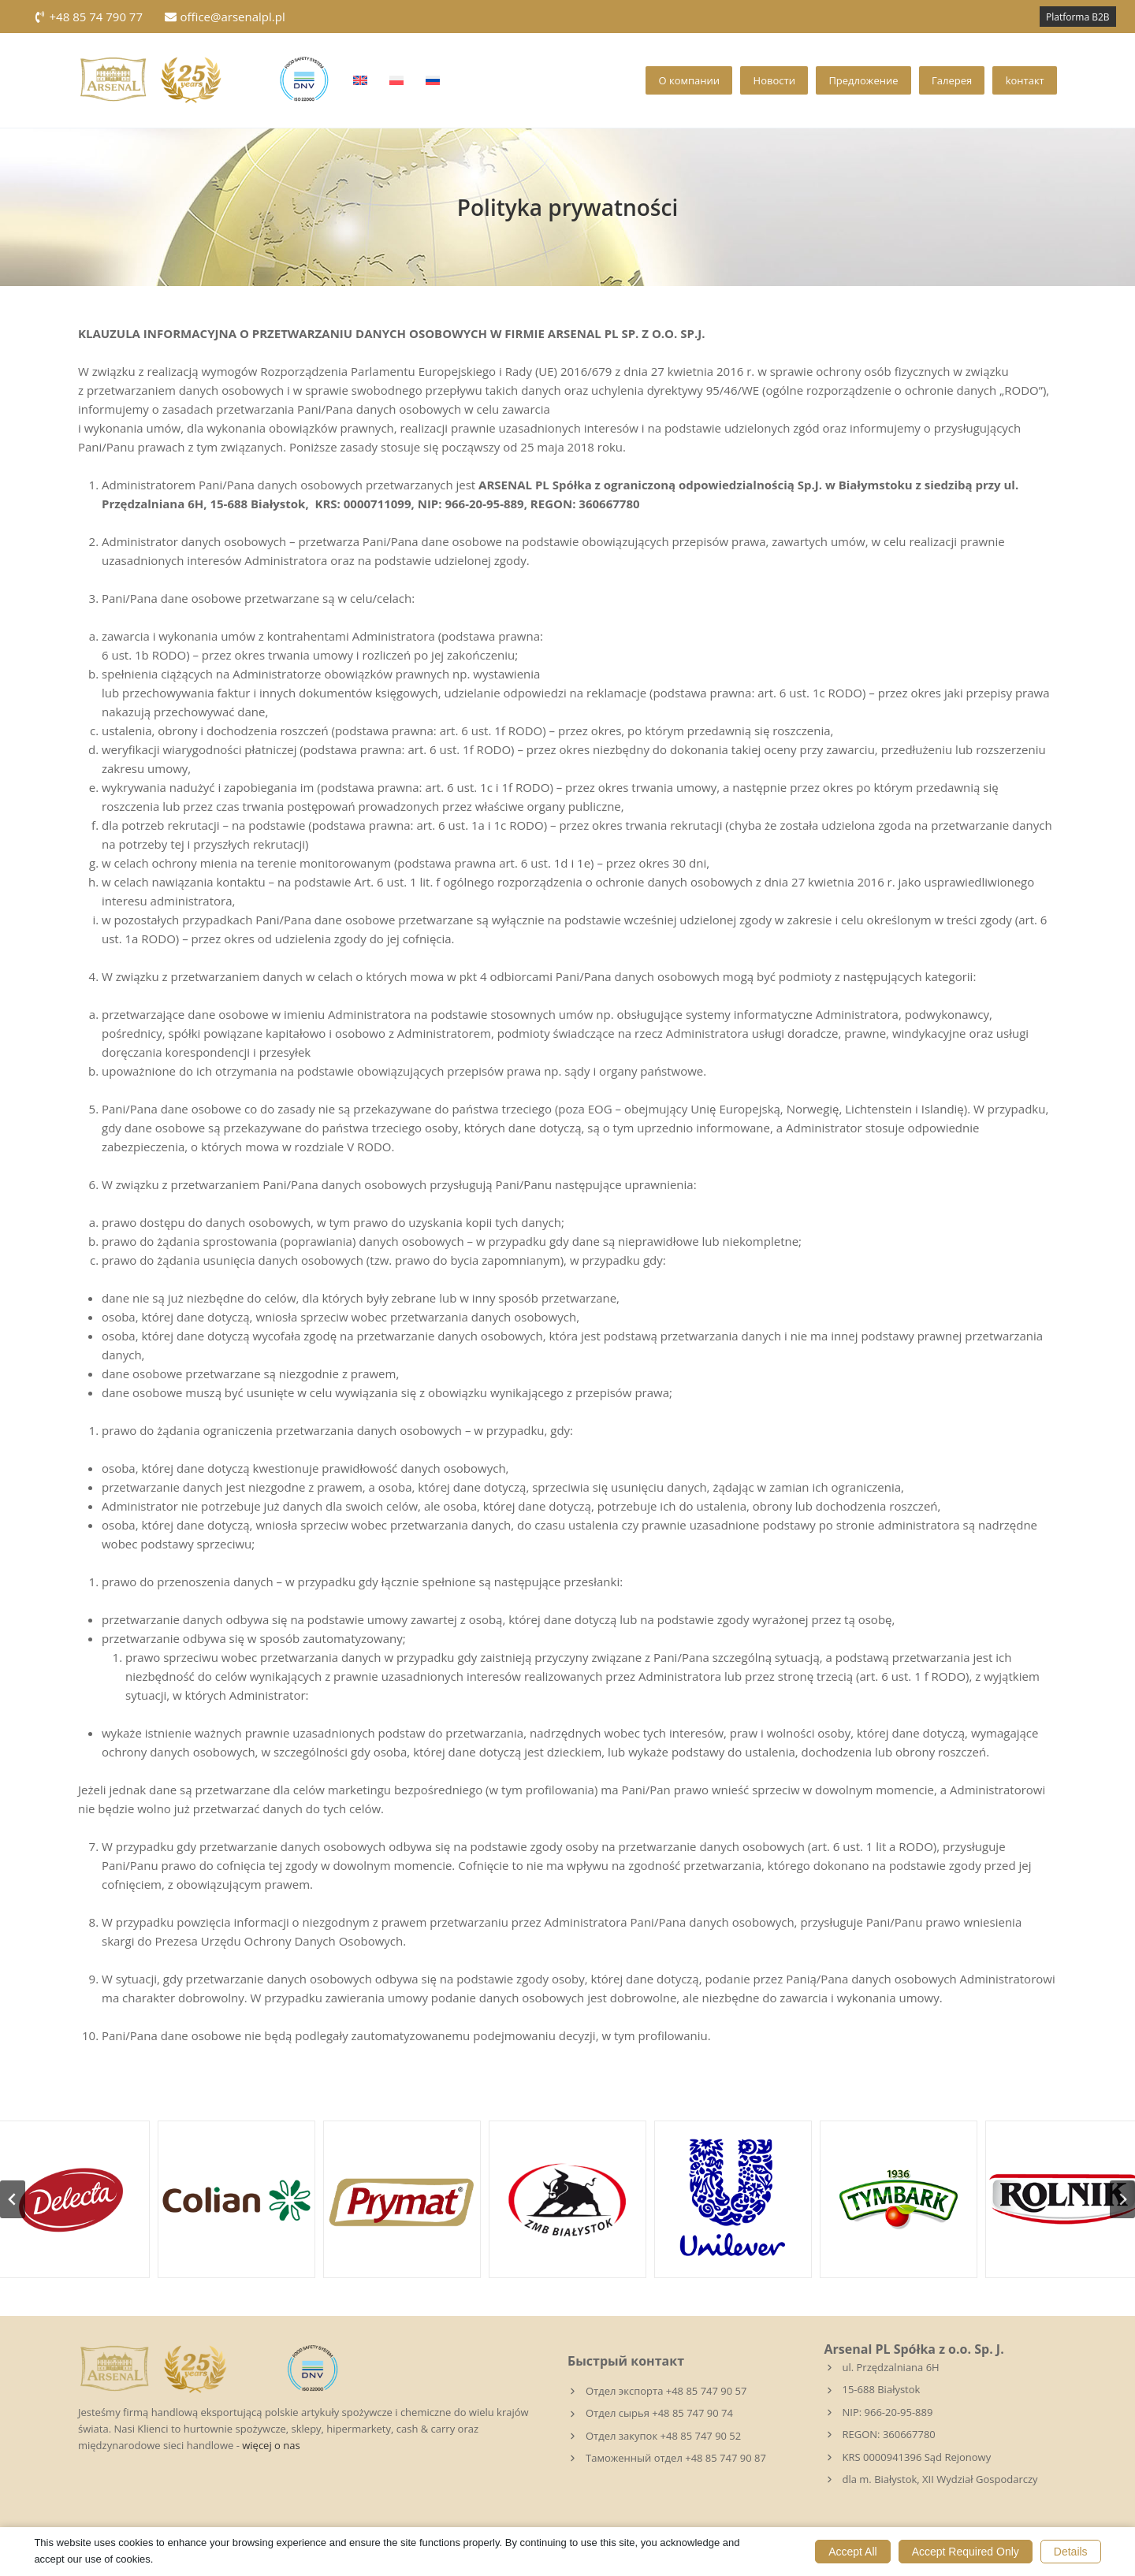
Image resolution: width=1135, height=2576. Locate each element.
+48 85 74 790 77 (88, 16)
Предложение (863, 80)
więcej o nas (271, 2445)
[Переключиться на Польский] (396, 80)
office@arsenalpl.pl (225, 16)
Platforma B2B (1078, 17)
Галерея (952, 80)
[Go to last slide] (12, 2199)
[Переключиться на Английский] (360, 80)
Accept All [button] (852, 2551)
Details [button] (1071, 2551)
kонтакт (1025, 80)
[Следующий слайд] (1122, 2199)
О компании (689, 80)
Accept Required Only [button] (965, 2551)
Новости (774, 80)
